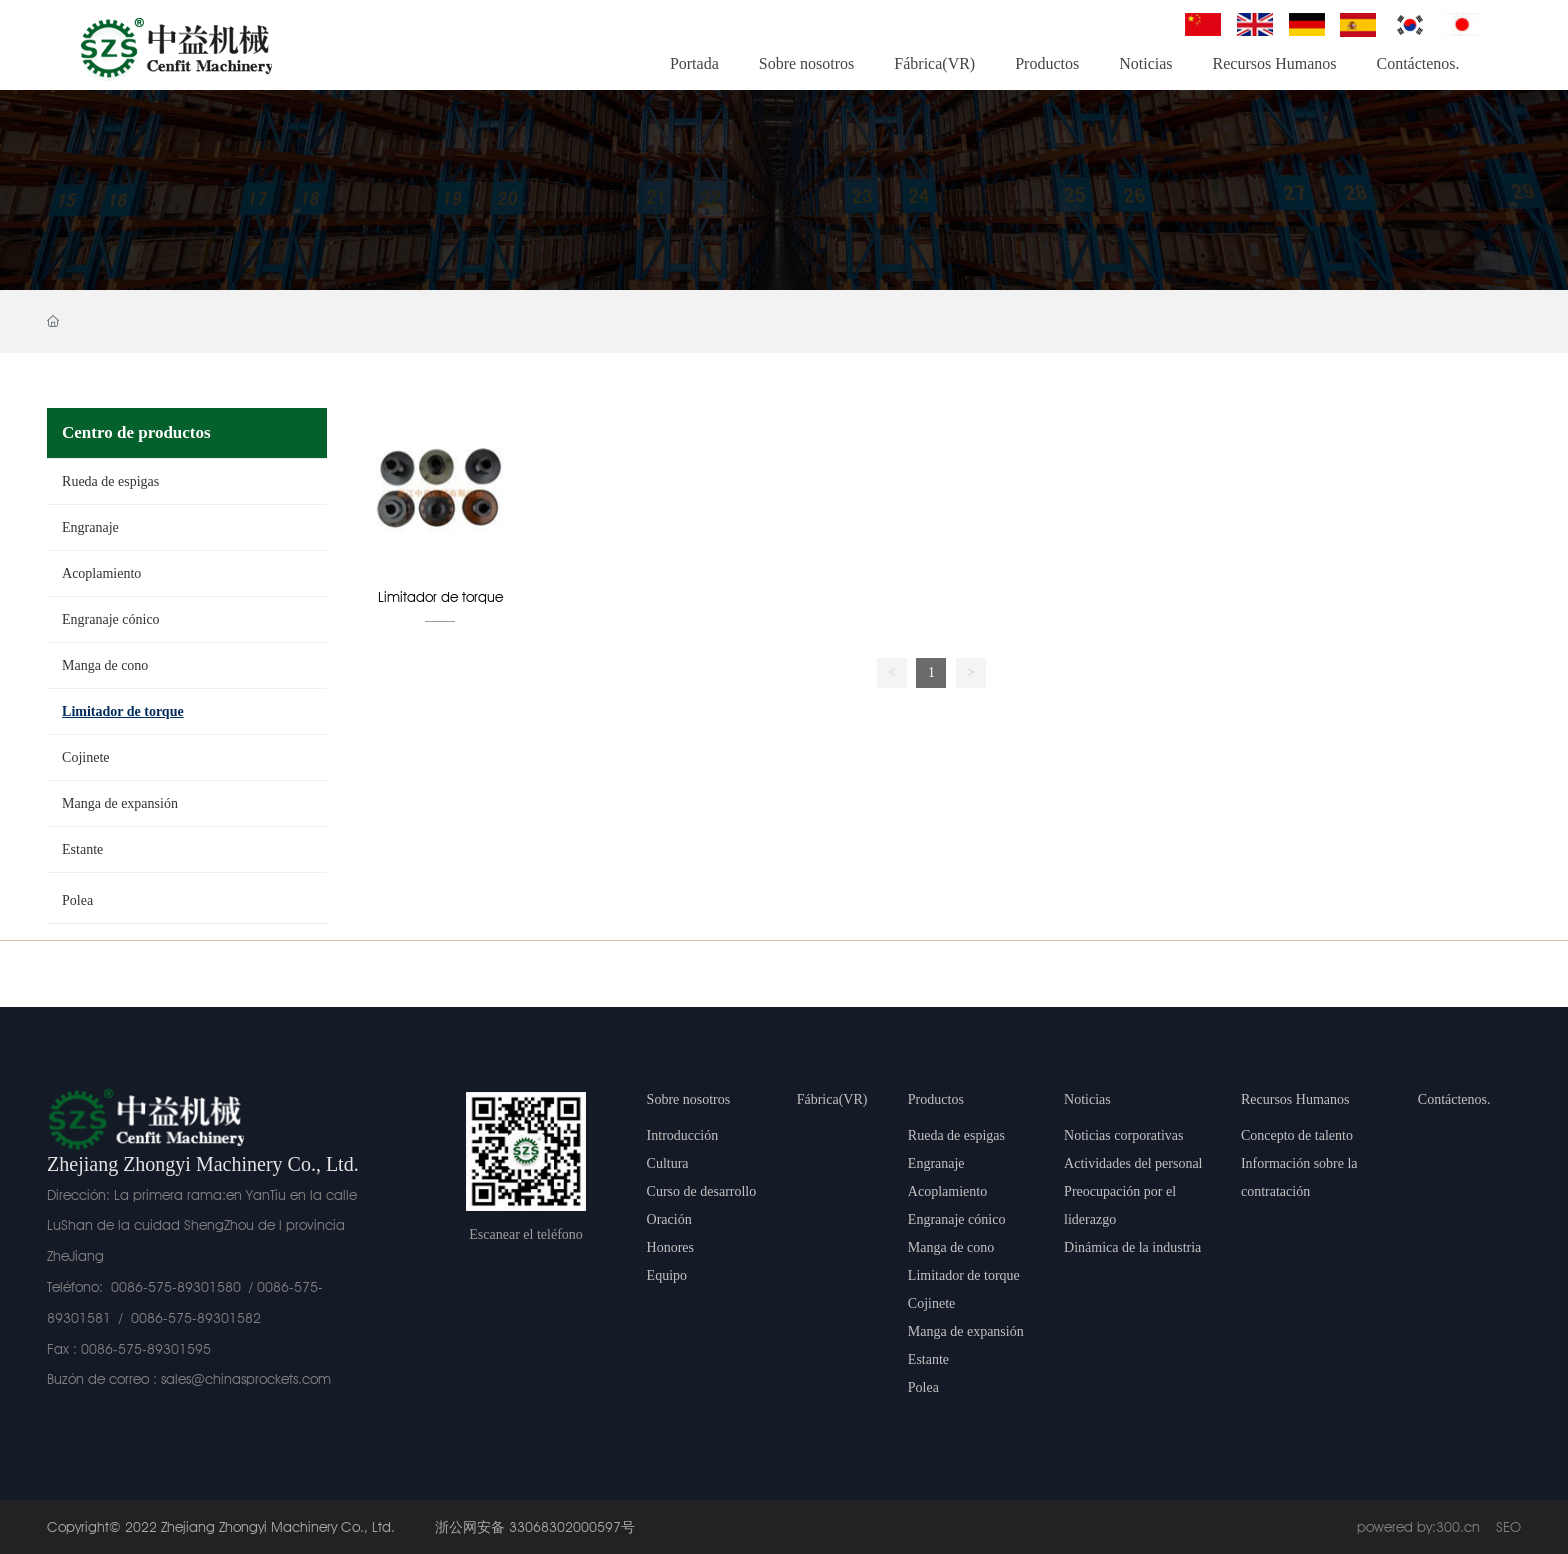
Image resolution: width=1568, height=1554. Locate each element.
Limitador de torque (440, 597)
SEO (1508, 1527)
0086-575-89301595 (146, 1349)
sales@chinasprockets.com (246, 1379)
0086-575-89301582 (196, 1318)
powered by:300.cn (1418, 1527)
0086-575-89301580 (176, 1287)
